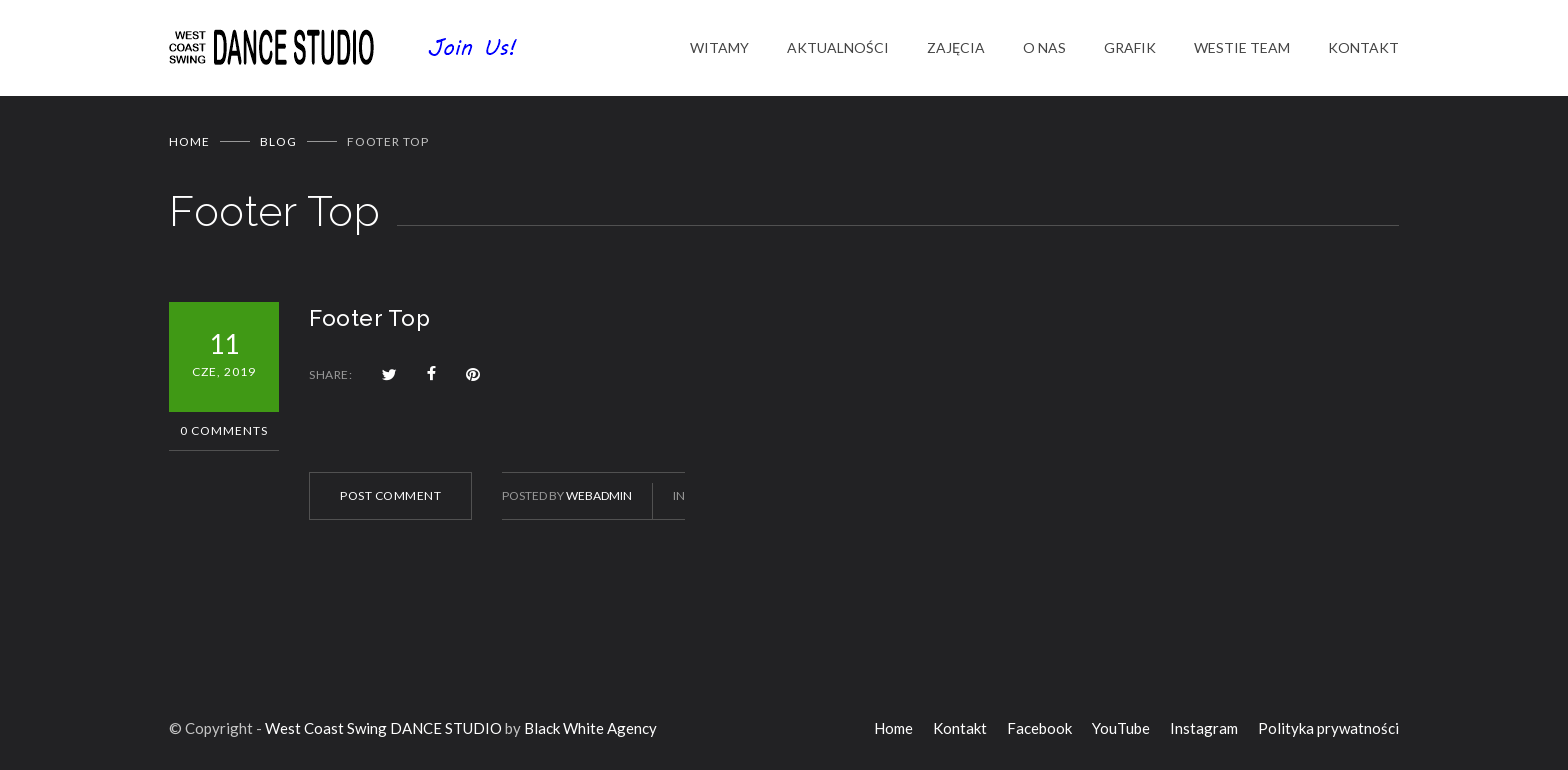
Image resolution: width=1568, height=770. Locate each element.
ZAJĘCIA (956, 47)
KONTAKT (1363, 47)
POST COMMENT (390, 495)
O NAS (1044, 47)
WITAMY (719, 47)
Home (189, 141)
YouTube (1121, 728)
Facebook (1039, 728)
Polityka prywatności (1328, 728)
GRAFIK (1130, 47)
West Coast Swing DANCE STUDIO (383, 728)
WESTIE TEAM (1242, 47)
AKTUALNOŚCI (838, 47)
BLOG (278, 141)
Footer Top (369, 318)
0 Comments (224, 430)
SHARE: (330, 374)
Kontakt (960, 728)
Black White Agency (590, 728)
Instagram (1204, 728)
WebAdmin (599, 495)
